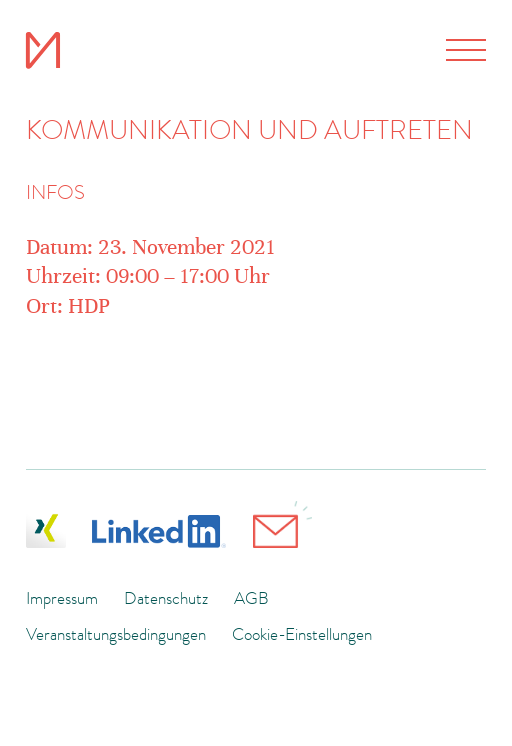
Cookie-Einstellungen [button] (302, 634)
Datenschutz (166, 598)
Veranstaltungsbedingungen (116, 634)
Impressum (62, 598)
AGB (251, 598)
